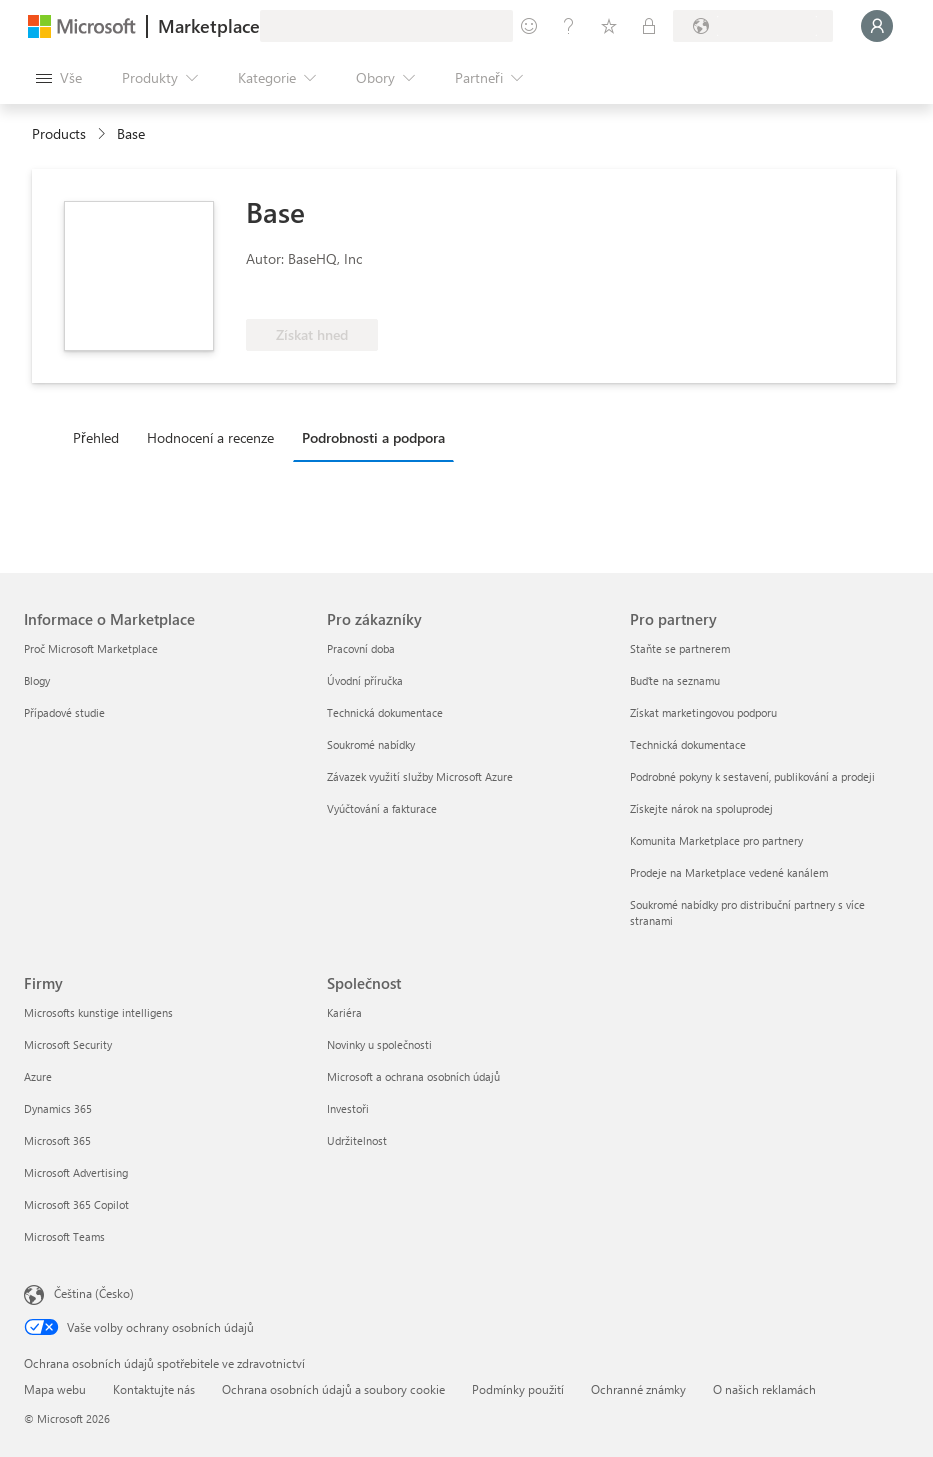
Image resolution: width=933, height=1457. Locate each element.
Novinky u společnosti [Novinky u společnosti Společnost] (379, 1044)
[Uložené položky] (609, 26)
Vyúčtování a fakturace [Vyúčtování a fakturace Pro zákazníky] (382, 808)
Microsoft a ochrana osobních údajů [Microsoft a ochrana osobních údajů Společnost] (413, 1076)
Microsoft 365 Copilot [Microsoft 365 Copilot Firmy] (76, 1204)
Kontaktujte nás (154, 1389)
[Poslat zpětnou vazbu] (529, 26)
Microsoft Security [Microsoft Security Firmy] (68, 1044)
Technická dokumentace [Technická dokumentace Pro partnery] (688, 744)
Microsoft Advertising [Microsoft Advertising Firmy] (76, 1172)
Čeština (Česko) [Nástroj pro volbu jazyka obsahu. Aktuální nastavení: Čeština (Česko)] (94, 1293)
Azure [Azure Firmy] (38, 1076)
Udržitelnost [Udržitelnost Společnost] (357, 1140)
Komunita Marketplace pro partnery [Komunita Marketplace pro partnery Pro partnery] (716, 840)
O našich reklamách (764, 1389)
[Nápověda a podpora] (569, 26)
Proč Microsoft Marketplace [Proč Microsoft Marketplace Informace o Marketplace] (91, 648)
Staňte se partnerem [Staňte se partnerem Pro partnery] (680, 648)
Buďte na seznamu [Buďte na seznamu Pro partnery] (675, 680)
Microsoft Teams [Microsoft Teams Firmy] (64, 1236)
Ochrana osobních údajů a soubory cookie (333, 1389)
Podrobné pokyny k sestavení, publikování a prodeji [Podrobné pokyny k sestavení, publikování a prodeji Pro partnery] (752, 776)
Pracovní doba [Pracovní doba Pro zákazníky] (361, 648)
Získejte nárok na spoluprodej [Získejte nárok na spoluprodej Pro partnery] (701, 808)
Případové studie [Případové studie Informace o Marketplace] (64, 712)
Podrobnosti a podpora (373, 437)
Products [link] (59, 133)
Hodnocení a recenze (210, 437)
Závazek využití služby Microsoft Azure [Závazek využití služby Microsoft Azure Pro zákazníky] (420, 776)
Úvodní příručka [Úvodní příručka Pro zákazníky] (365, 680)
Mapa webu (55, 1389)
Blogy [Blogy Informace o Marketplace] (37, 680)
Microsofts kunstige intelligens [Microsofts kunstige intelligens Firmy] (98, 1012)
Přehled (96, 437)
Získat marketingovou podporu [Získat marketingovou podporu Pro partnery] (703, 712)
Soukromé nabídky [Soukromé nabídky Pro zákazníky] (371, 744)
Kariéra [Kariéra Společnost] (344, 1012)
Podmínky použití (518, 1389)
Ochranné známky (638, 1389)
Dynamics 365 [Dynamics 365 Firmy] (58, 1108)
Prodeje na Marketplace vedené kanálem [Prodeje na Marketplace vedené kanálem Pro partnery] (729, 872)
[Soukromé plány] (649, 26)
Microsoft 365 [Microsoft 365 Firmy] (57, 1140)
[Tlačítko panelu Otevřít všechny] (59, 78)
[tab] (101, 437)
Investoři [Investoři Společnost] (348, 1108)
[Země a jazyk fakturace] (753, 26)
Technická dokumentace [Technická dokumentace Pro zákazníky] (385, 712)
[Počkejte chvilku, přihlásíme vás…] (877, 26)
